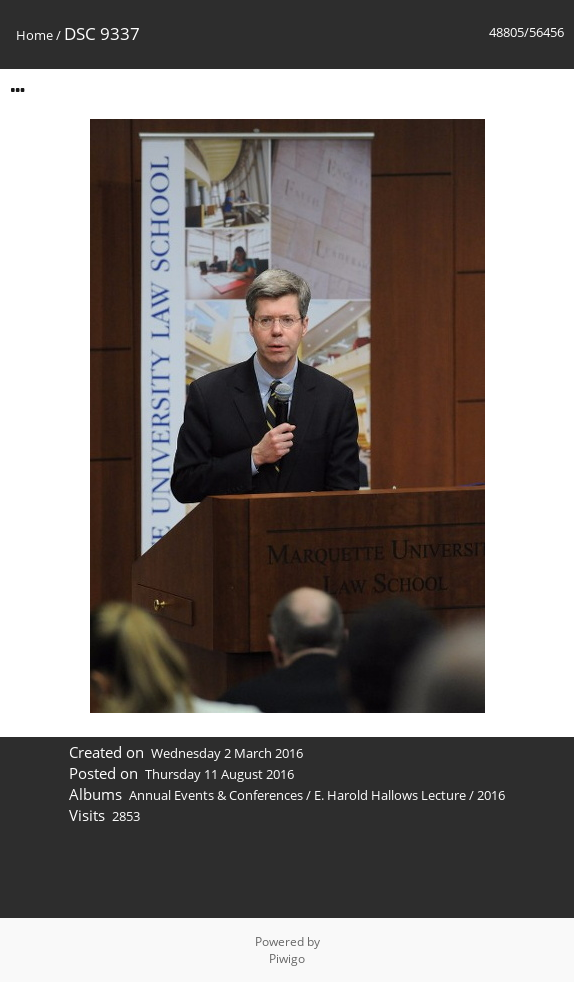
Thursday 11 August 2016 (219, 774)
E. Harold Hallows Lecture (390, 795)
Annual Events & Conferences (216, 795)
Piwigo (287, 958)
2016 (491, 795)
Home (34, 35)
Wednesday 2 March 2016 (227, 753)
